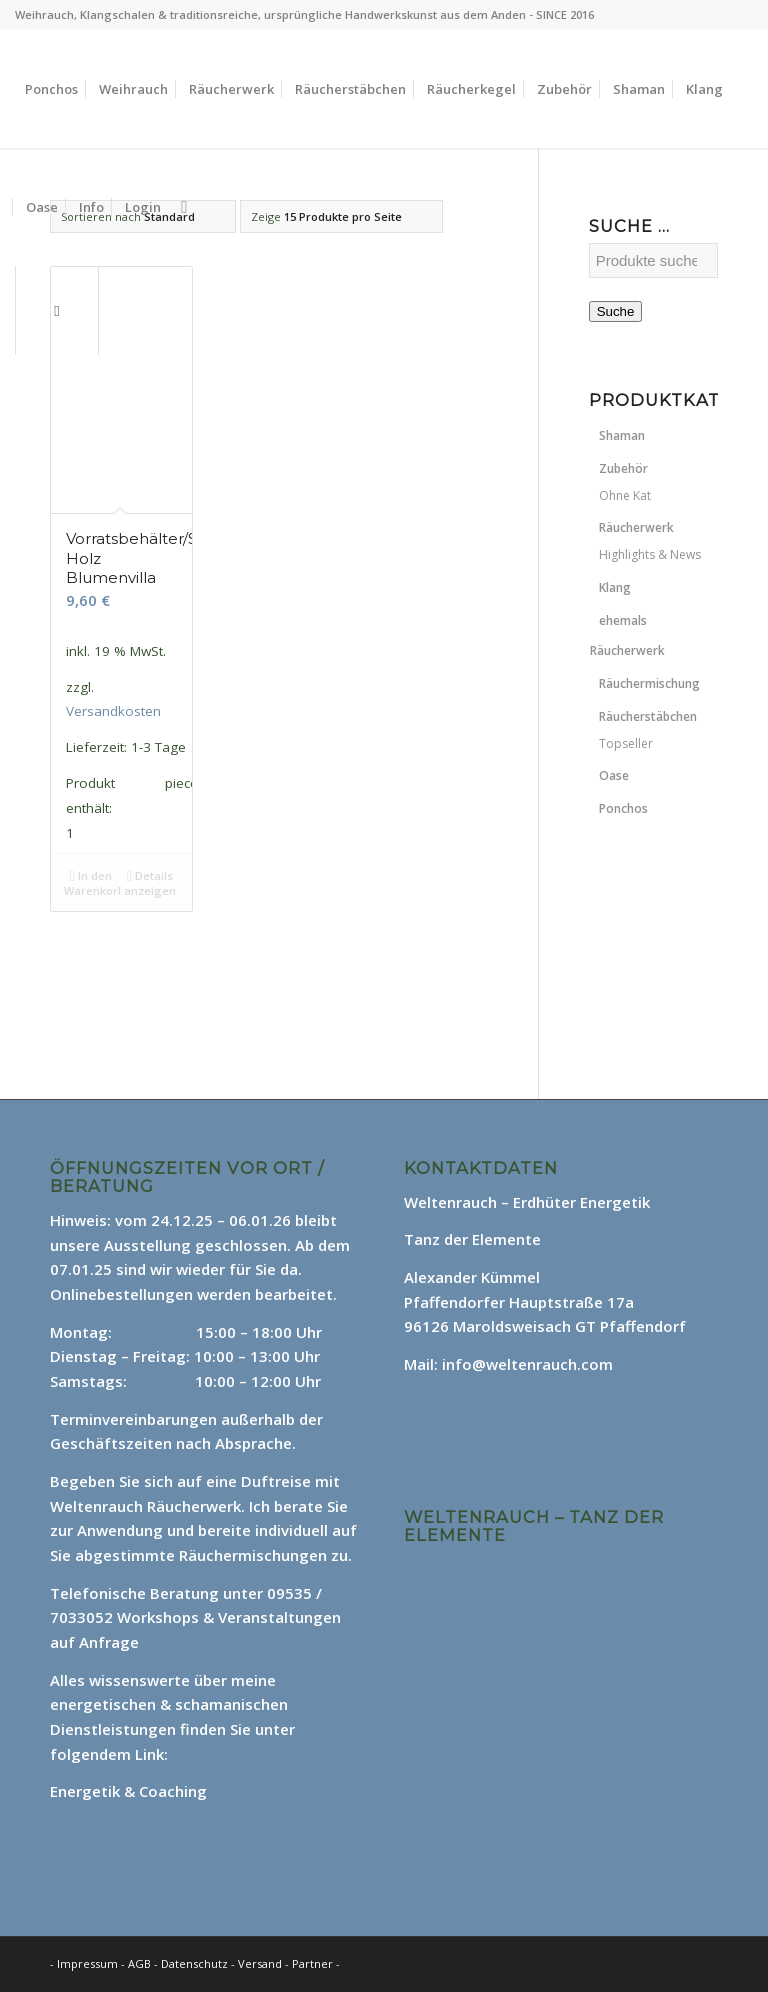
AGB (141, 1963)
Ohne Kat (625, 495)
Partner (312, 1963)
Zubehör (623, 468)
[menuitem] (51, 89)
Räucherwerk (636, 527)
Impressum (87, 1963)
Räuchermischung (649, 683)
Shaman (622, 435)
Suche (616, 311)
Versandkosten (113, 711)
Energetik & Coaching (128, 1791)
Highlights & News (650, 554)
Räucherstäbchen (648, 716)
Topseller (626, 743)
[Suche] (184, 207)
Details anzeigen (150, 882)
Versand (261, 1963)
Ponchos (623, 808)
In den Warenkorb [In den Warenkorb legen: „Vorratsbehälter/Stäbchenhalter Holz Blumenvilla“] (92, 882)
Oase (614, 775)
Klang (615, 587)
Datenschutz (196, 1963)
